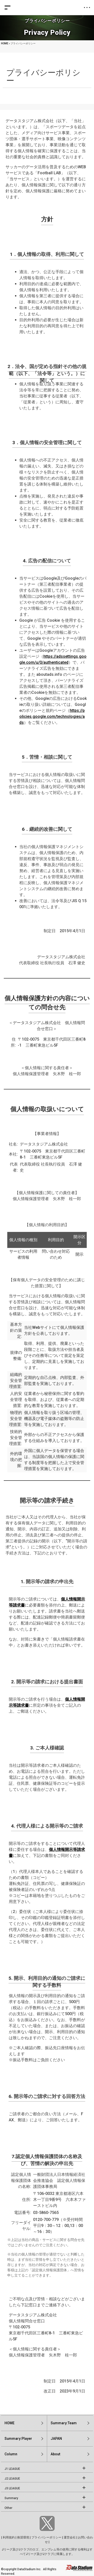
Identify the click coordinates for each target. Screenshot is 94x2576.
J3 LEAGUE (12, 2488)
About (55, 2454)
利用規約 (9, 2537)
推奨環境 (23, 2537)
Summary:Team (64, 2423)
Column (11, 2454)
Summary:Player (18, 2439)
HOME (4, 43)
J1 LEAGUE (12, 2469)
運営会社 (70, 2537)
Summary (11, 2498)
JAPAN (56, 2439)
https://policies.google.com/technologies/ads (52, 716)
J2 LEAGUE (12, 2478)
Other (8, 2508)
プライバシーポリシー (46, 2537)
